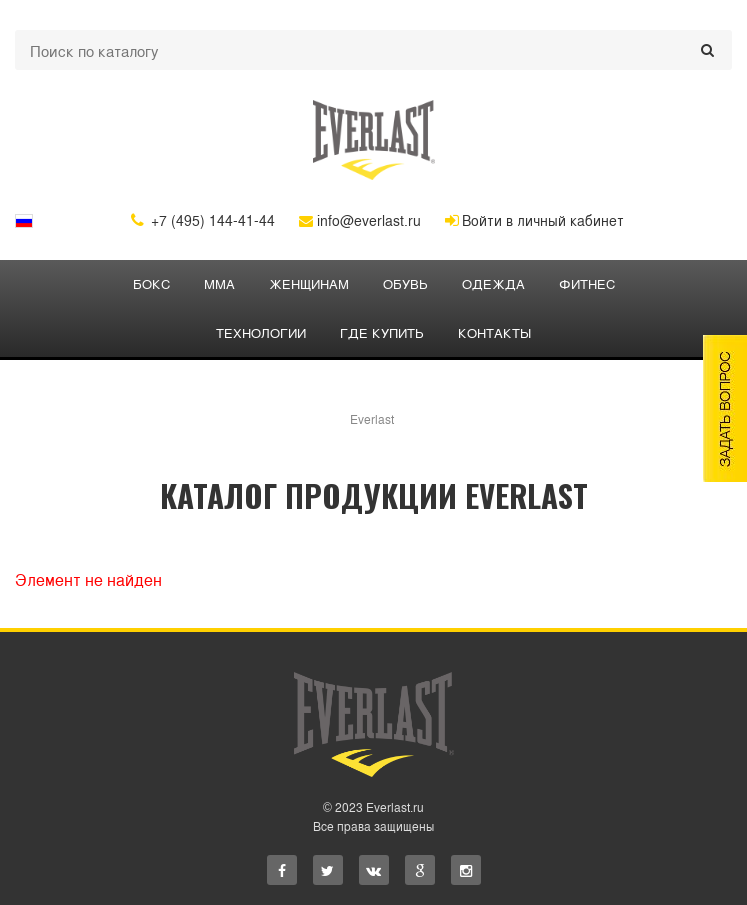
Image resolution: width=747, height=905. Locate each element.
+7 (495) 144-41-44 (203, 220)
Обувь (405, 283)
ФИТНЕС (587, 283)
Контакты (494, 332)
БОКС (151, 283)
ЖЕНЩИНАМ (309, 283)
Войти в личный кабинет (534, 220)
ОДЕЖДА (493, 283)
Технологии (261, 332)
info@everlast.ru (360, 220)
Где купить (382, 332)
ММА (219, 283)
